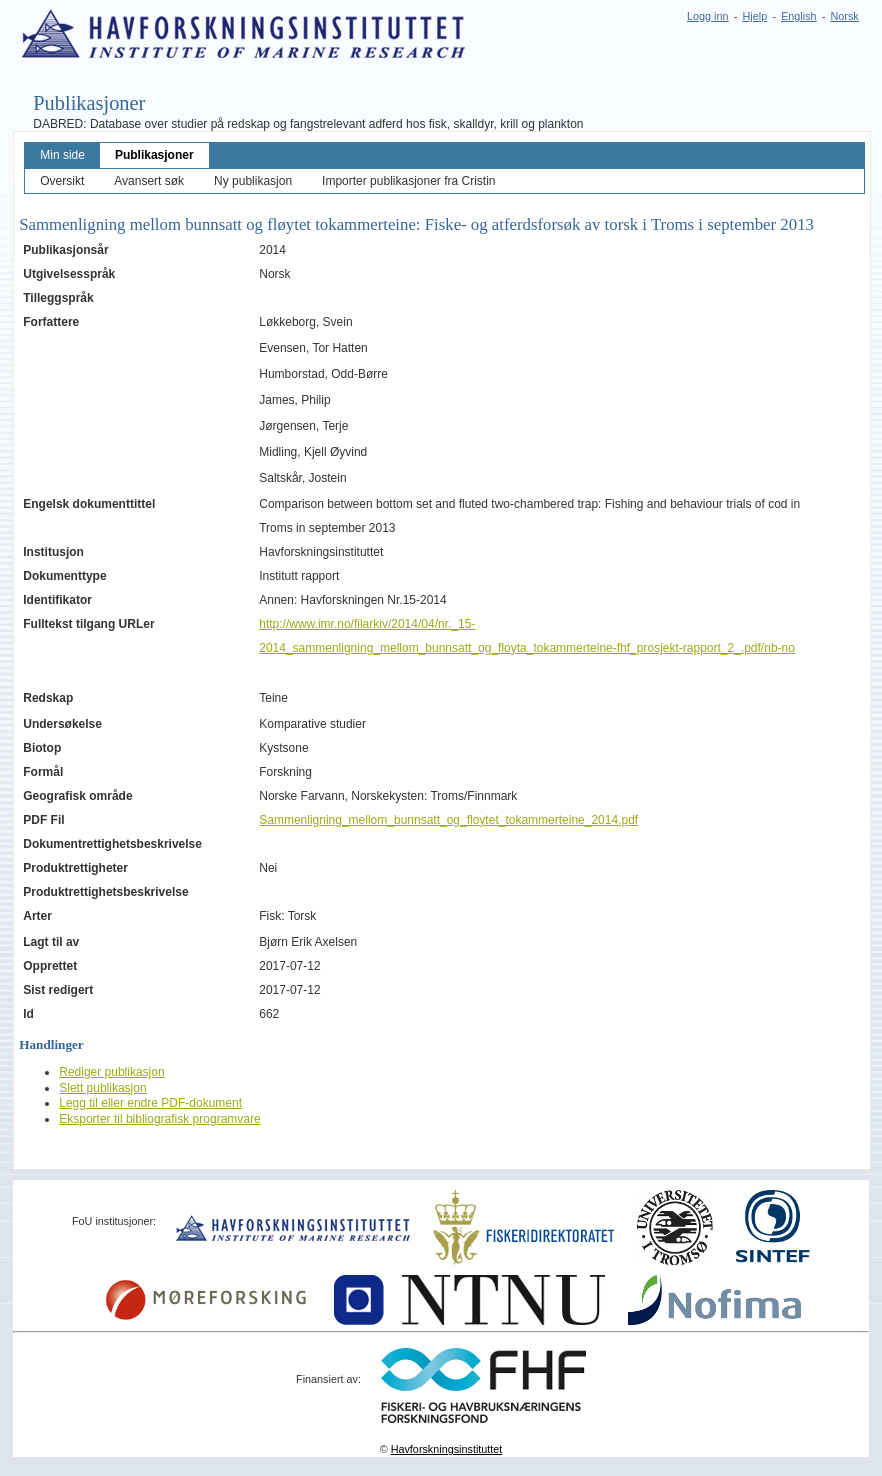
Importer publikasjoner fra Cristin (408, 181)
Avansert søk (149, 181)
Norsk (845, 16)
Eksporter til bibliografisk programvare (159, 1119)
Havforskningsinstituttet (447, 1449)
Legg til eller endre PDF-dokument (150, 1103)
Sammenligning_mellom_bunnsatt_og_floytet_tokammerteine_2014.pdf (448, 820)
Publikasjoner (154, 155)
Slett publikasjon (102, 1088)
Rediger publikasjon (111, 1072)
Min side (62, 155)
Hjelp (755, 16)
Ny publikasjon (253, 181)
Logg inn (707, 16)
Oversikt (62, 181)
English (798, 16)
